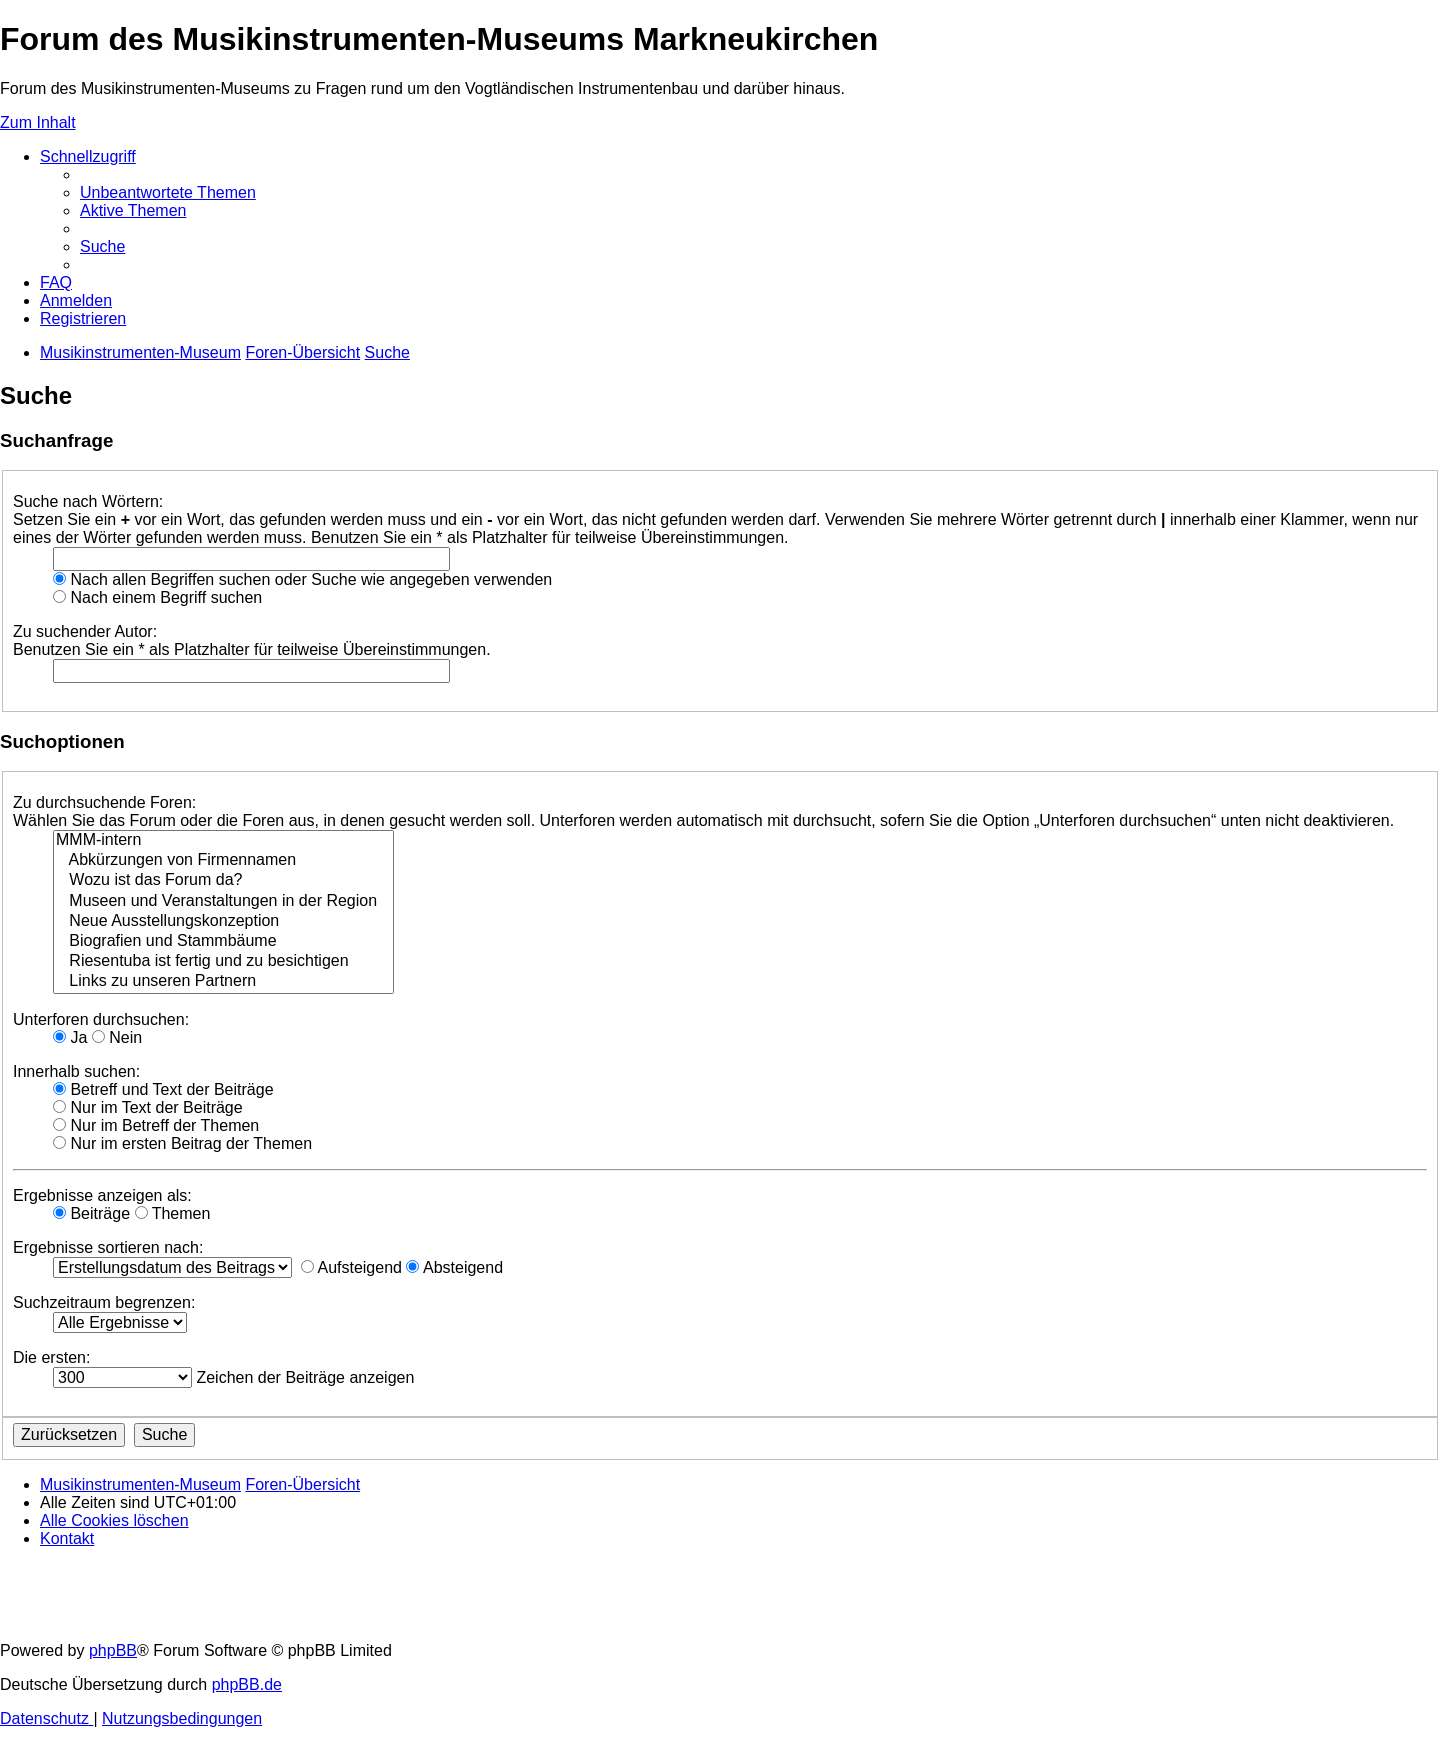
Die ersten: (51, 1357)
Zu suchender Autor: (85, 631)
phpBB (113, 1650)
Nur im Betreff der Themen (156, 1125)
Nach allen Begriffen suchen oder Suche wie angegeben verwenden (302, 579)
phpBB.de (247, 1684)
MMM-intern (223, 841)
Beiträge (91, 1213)
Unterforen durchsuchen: (101, 1019)
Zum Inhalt (38, 122)
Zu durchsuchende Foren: (104, 802)
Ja (70, 1037)
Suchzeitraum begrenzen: (104, 1302)
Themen (173, 1213)
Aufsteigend (351, 1267)
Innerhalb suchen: (76, 1071)
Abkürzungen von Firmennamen (223, 861)
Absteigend (454, 1267)
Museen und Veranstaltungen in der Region (223, 902)
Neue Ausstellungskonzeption (223, 922)
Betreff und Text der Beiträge (163, 1089)
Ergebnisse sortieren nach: (108, 1247)
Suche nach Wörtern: (88, 501)
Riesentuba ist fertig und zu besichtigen (223, 962)
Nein (117, 1037)
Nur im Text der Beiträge (148, 1107)
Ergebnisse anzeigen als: (102, 1195)
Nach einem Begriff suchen (157, 597)
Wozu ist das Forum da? (223, 881)
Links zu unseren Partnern (223, 982)
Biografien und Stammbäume (223, 942)
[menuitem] (168, 192)
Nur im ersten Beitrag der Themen (182, 1143)
